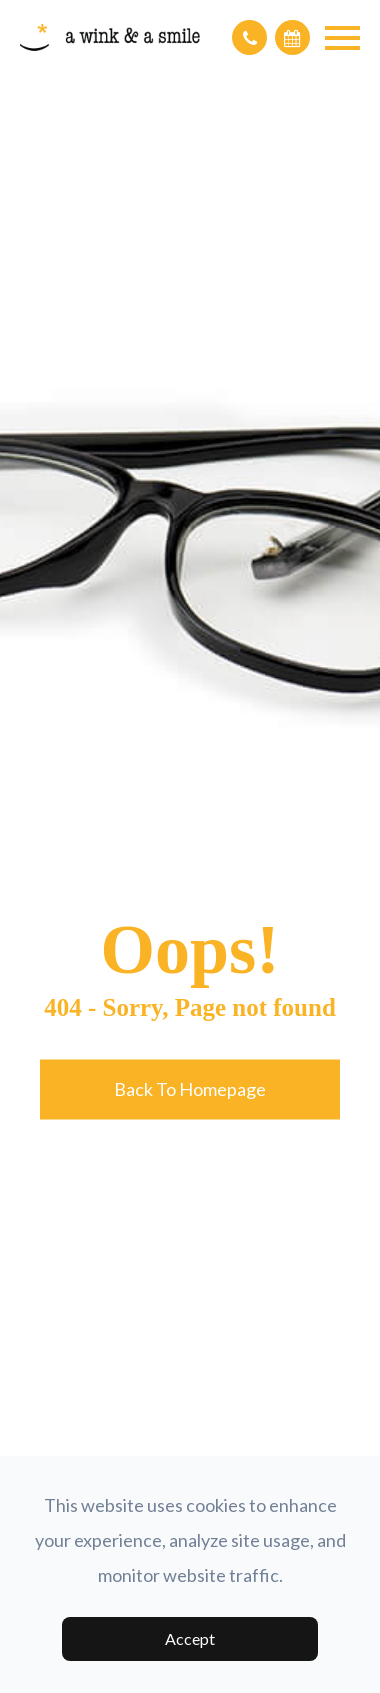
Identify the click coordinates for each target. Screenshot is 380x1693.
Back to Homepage (190, 1089)
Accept (190, 1638)
